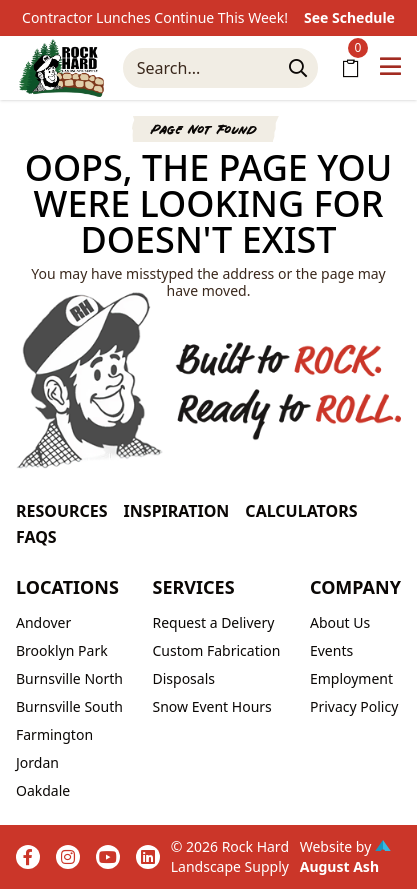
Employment (351, 678)
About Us (340, 622)
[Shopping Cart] (351, 68)
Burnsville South (69, 706)
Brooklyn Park (62, 650)
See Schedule (349, 17)
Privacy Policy (354, 706)
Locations (67, 587)
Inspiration (177, 511)
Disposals (183, 678)
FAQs (36, 537)
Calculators (301, 511)
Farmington (54, 734)
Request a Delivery (213, 622)
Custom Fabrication (216, 650)
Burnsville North (69, 678)
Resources (62, 511)
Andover (43, 622)
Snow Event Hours (211, 706)
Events (331, 650)
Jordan (37, 762)
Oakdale (43, 790)
